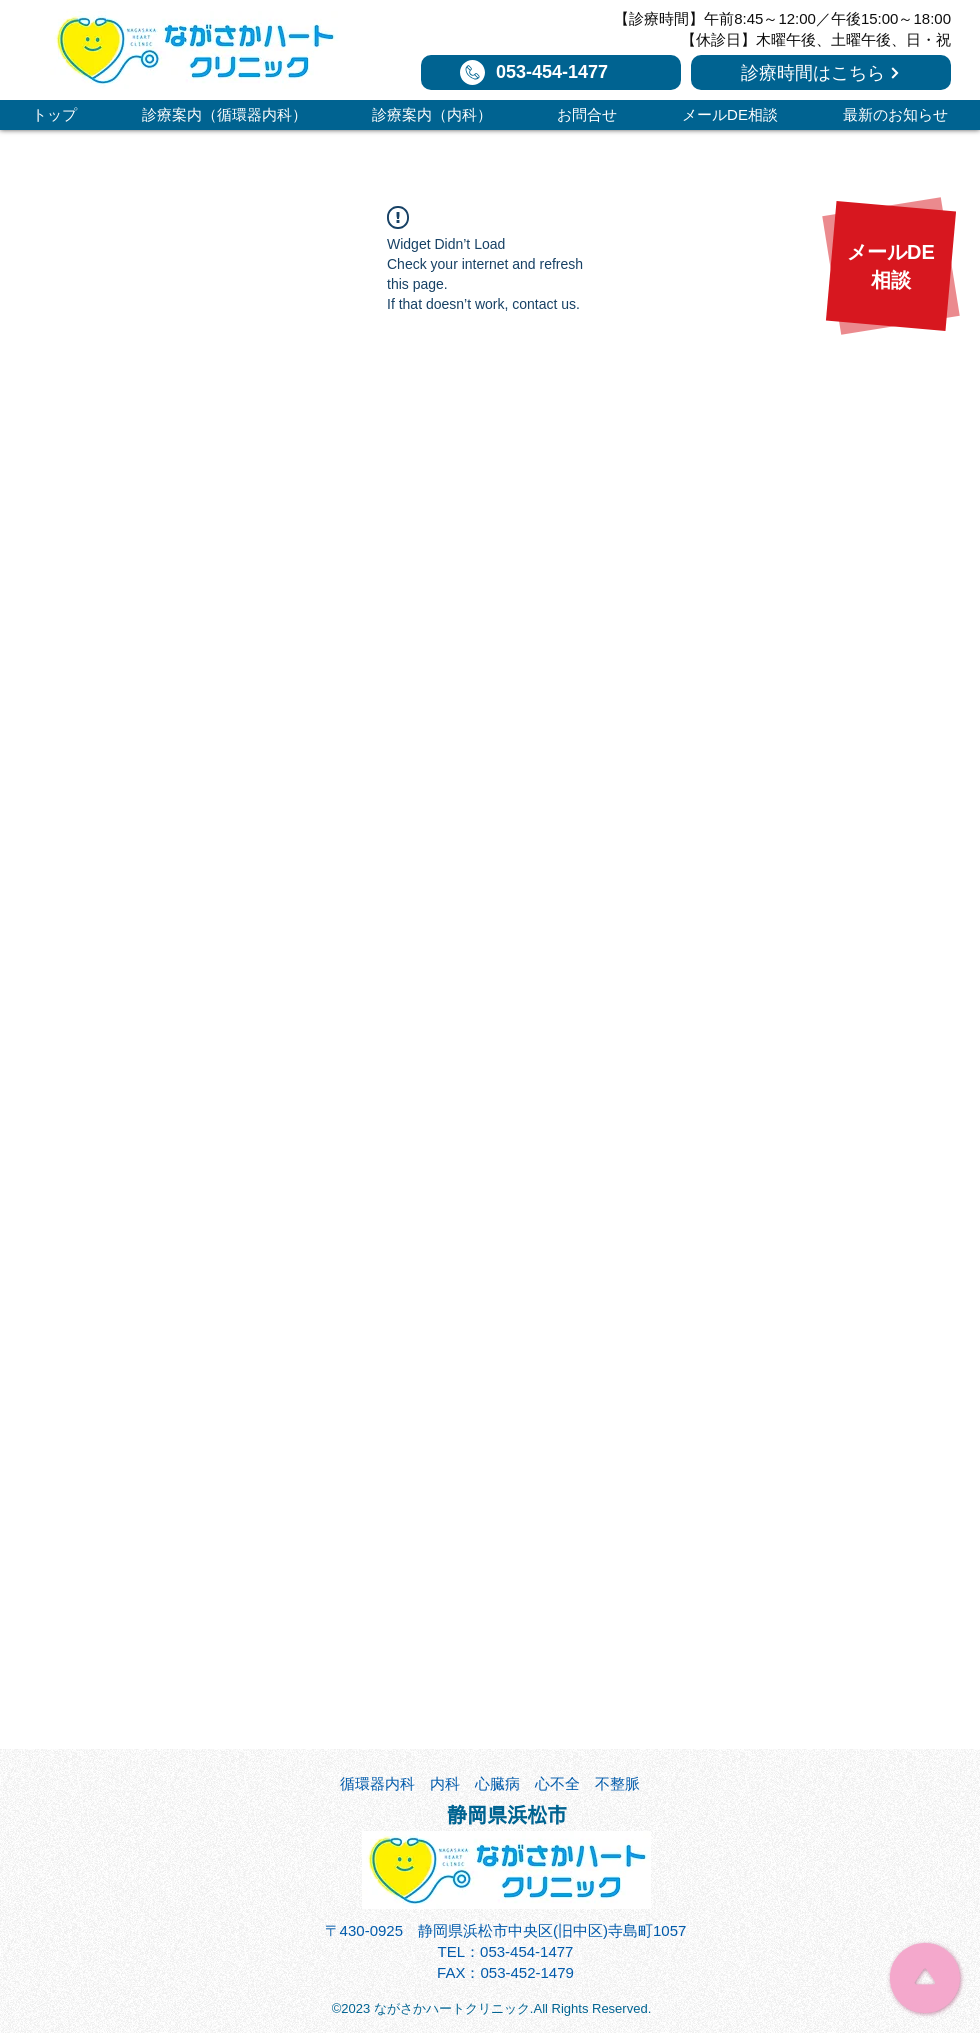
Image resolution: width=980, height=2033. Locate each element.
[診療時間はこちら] (821, 72)
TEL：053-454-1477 (506, 1951)
